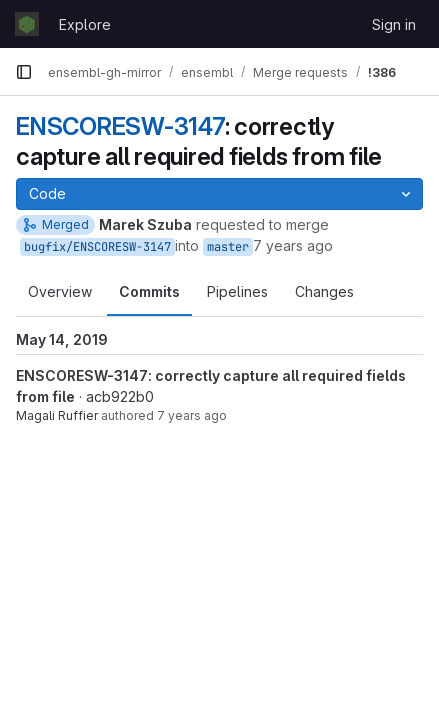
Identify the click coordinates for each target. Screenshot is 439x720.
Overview (60, 291)
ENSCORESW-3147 (120, 126)
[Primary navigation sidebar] (24, 72)
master (228, 247)
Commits (149, 291)
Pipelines (237, 291)
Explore (85, 24)
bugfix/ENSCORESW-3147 (97, 247)
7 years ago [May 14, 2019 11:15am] (293, 245)
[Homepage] (27, 24)
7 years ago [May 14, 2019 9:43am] (192, 415)
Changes (324, 291)
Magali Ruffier (57, 415)
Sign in (394, 24)
